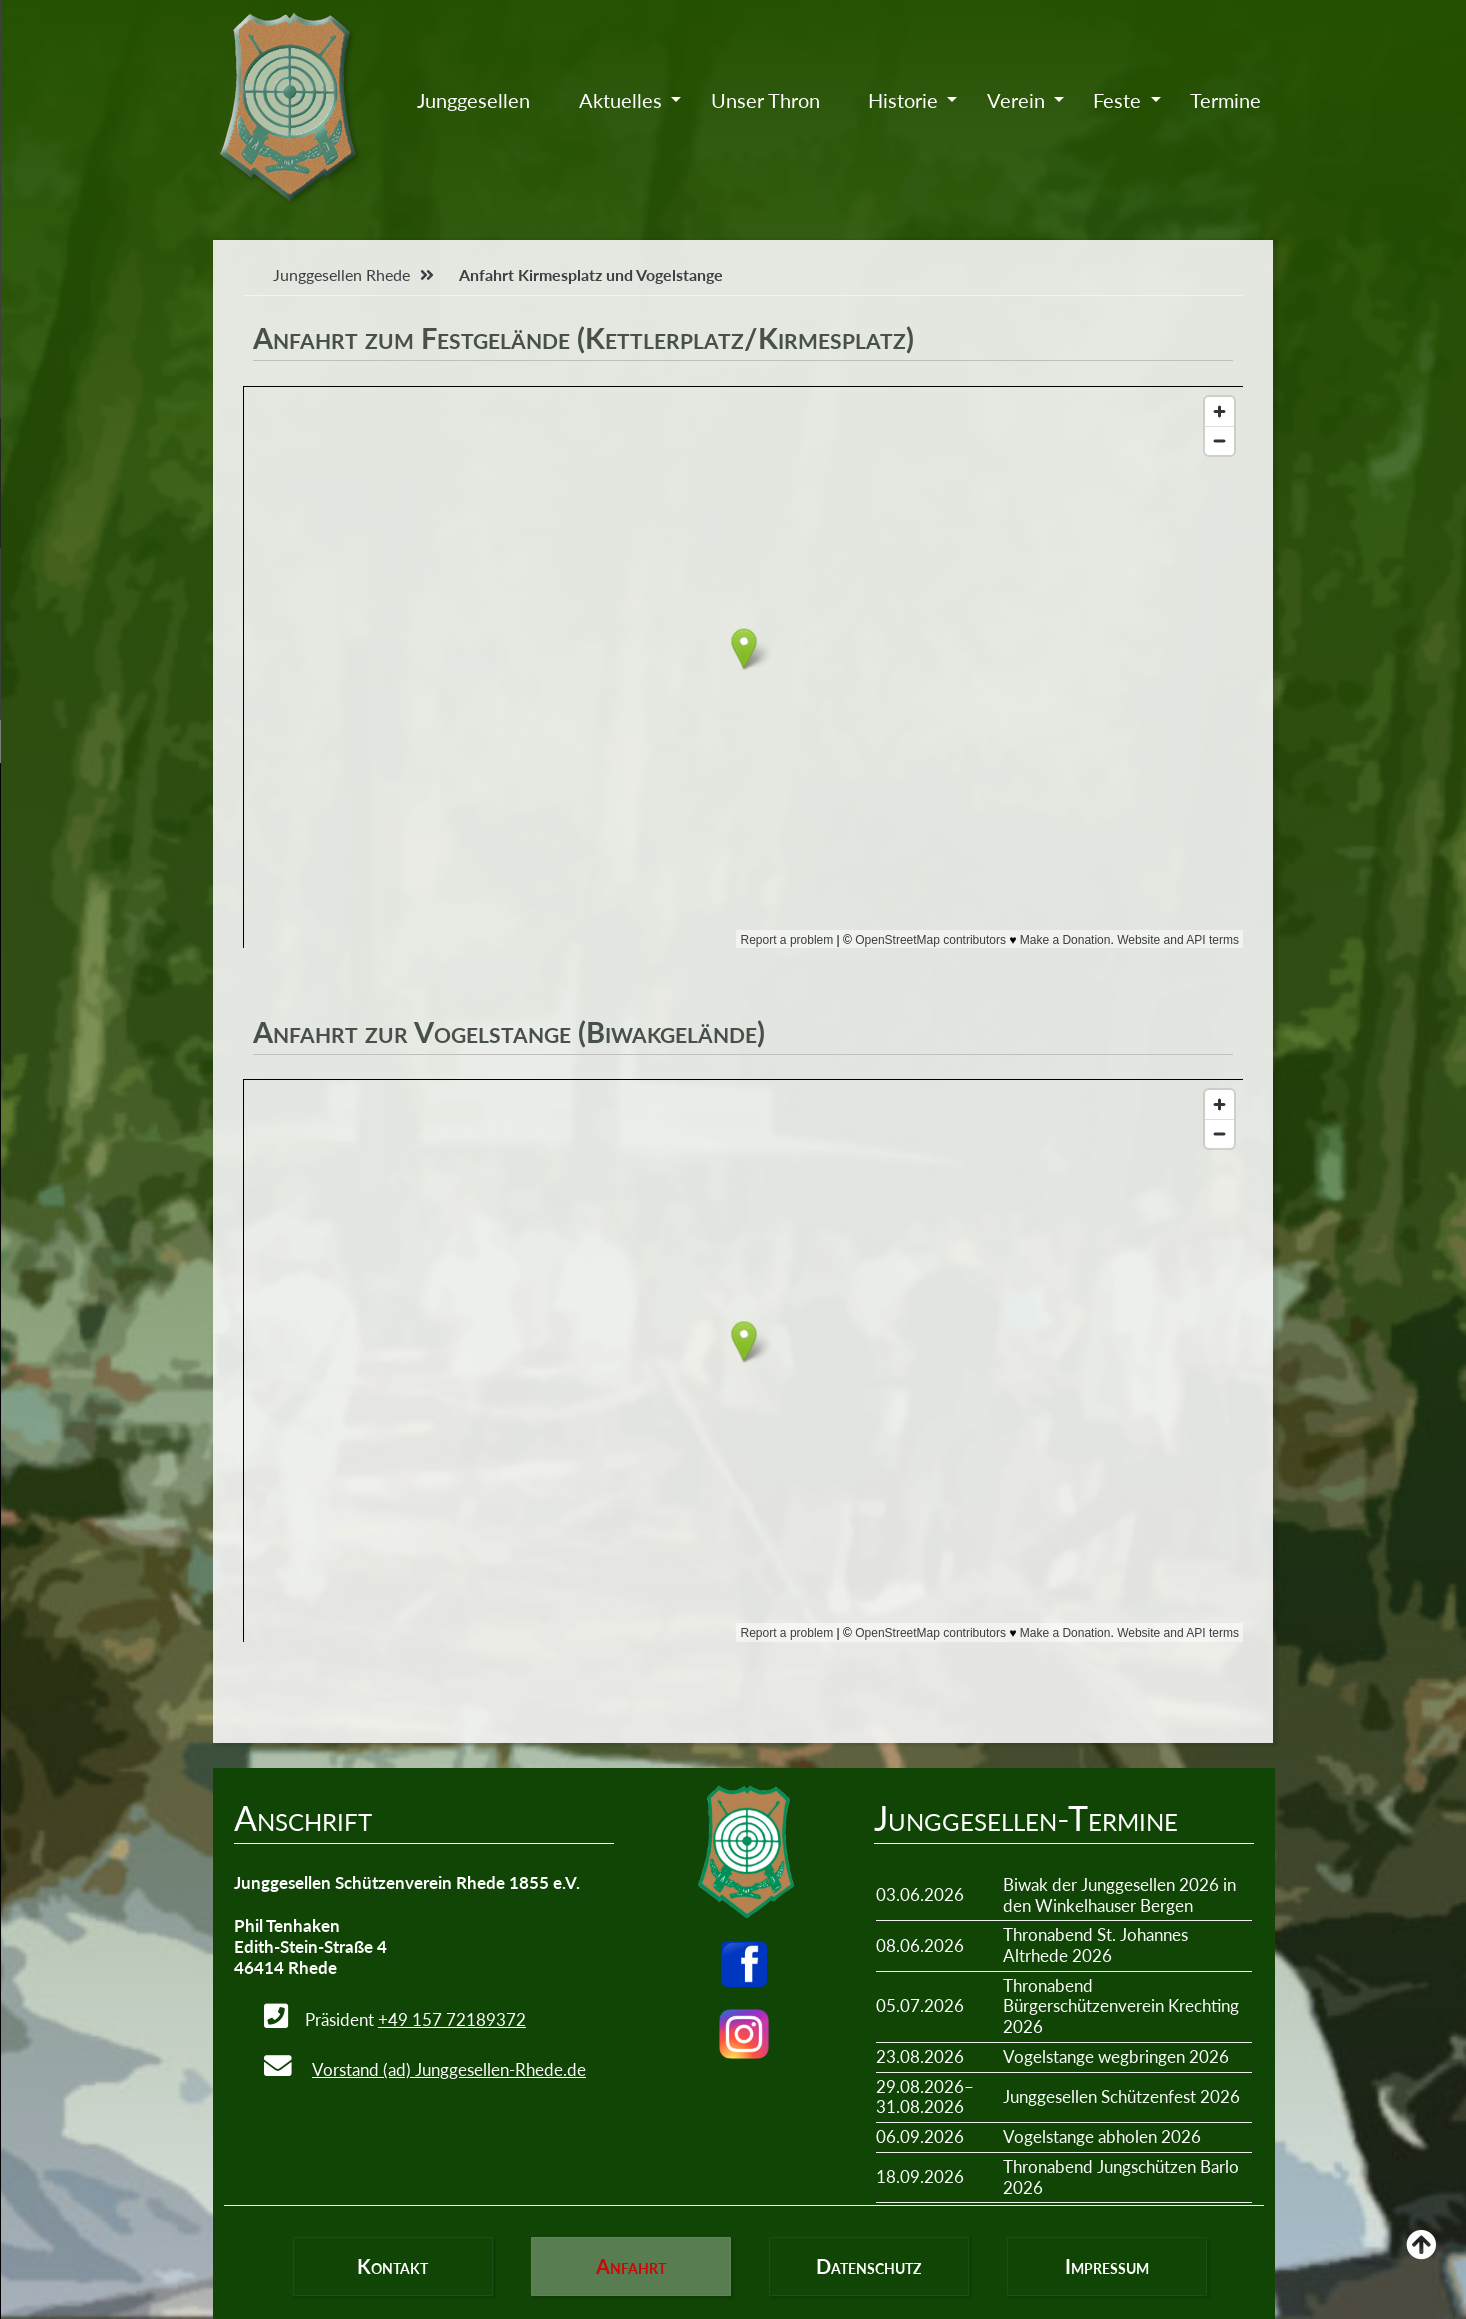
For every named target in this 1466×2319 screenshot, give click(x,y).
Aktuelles (620, 100)
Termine (1225, 100)
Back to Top (1421, 2259)
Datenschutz (868, 2266)
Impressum (1107, 2266)
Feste (1117, 100)
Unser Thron (765, 100)
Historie (903, 100)
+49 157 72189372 (452, 2019)
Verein (1016, 100)
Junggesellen (473, 100)
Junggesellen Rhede (341, 274)
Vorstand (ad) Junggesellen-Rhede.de (449, 2069)
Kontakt (392, 2266)
